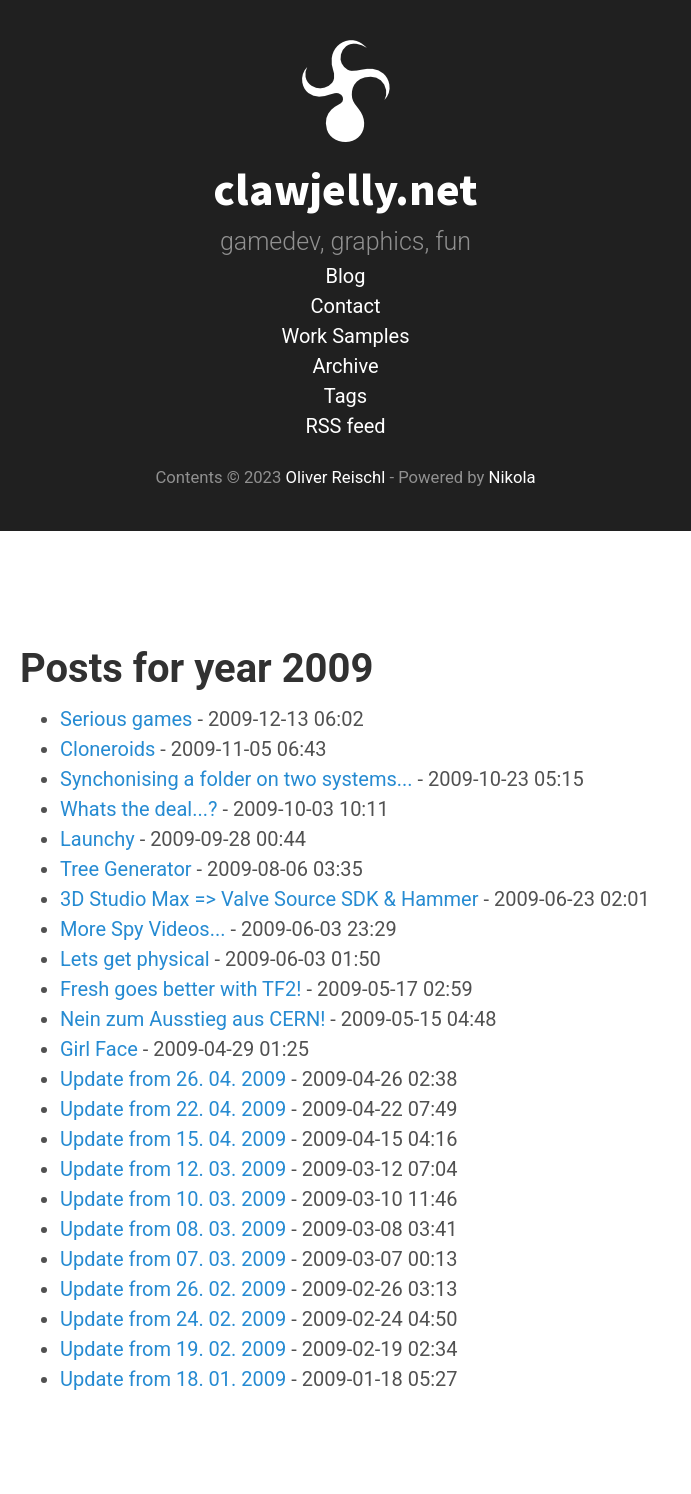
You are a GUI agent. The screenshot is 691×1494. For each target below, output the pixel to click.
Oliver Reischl (335, 477)
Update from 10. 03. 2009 (173, 1199)
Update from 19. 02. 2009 (173, 1349)
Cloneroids (107, 749)
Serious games (126, 719)
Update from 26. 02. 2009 (173, 1289)
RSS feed (345, 426)
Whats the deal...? (139, 809)
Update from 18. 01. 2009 (173, 1379)
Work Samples (345, 336)
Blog (346, 276)
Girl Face (99, 1049)
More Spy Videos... (142, 929)
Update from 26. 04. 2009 (173, 1079)
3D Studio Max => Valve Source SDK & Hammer (269, 899)
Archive (345, 366)
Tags (345, 396)
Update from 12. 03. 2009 (173, 1169)
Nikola (512, 477)
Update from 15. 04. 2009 (173, 1139)
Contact (346, 306)
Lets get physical (135, 959)
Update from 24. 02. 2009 (173, 1319)
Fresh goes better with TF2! (181, 989)
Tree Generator (126, 869)
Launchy (97, 839)
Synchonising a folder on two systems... (236, 779)
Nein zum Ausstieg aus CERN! (192, 1019)
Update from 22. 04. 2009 (173, 1109)
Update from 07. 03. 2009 (173, 1259)
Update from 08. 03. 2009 (173, 1229)
